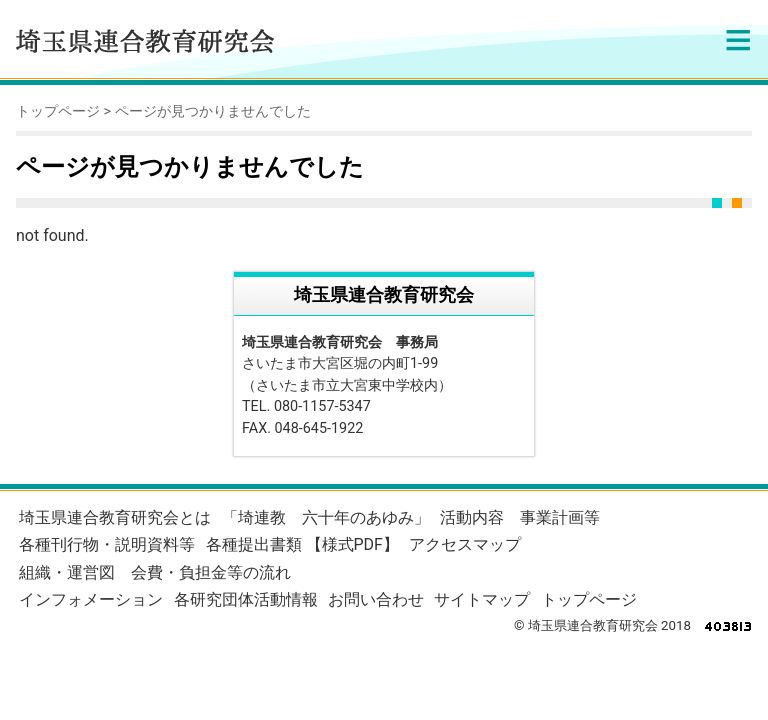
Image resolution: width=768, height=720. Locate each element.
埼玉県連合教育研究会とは (115, 517)
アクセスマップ (465, 544)
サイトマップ (482, 599)
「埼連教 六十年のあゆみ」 (326, 517)
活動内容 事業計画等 (520, 517)
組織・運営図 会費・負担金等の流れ (155, 572)
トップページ (58, 111)
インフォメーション (91, 599)
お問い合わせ (376, 599)
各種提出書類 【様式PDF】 (302, 544)
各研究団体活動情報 (246, 599)
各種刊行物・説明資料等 (107, 544)
